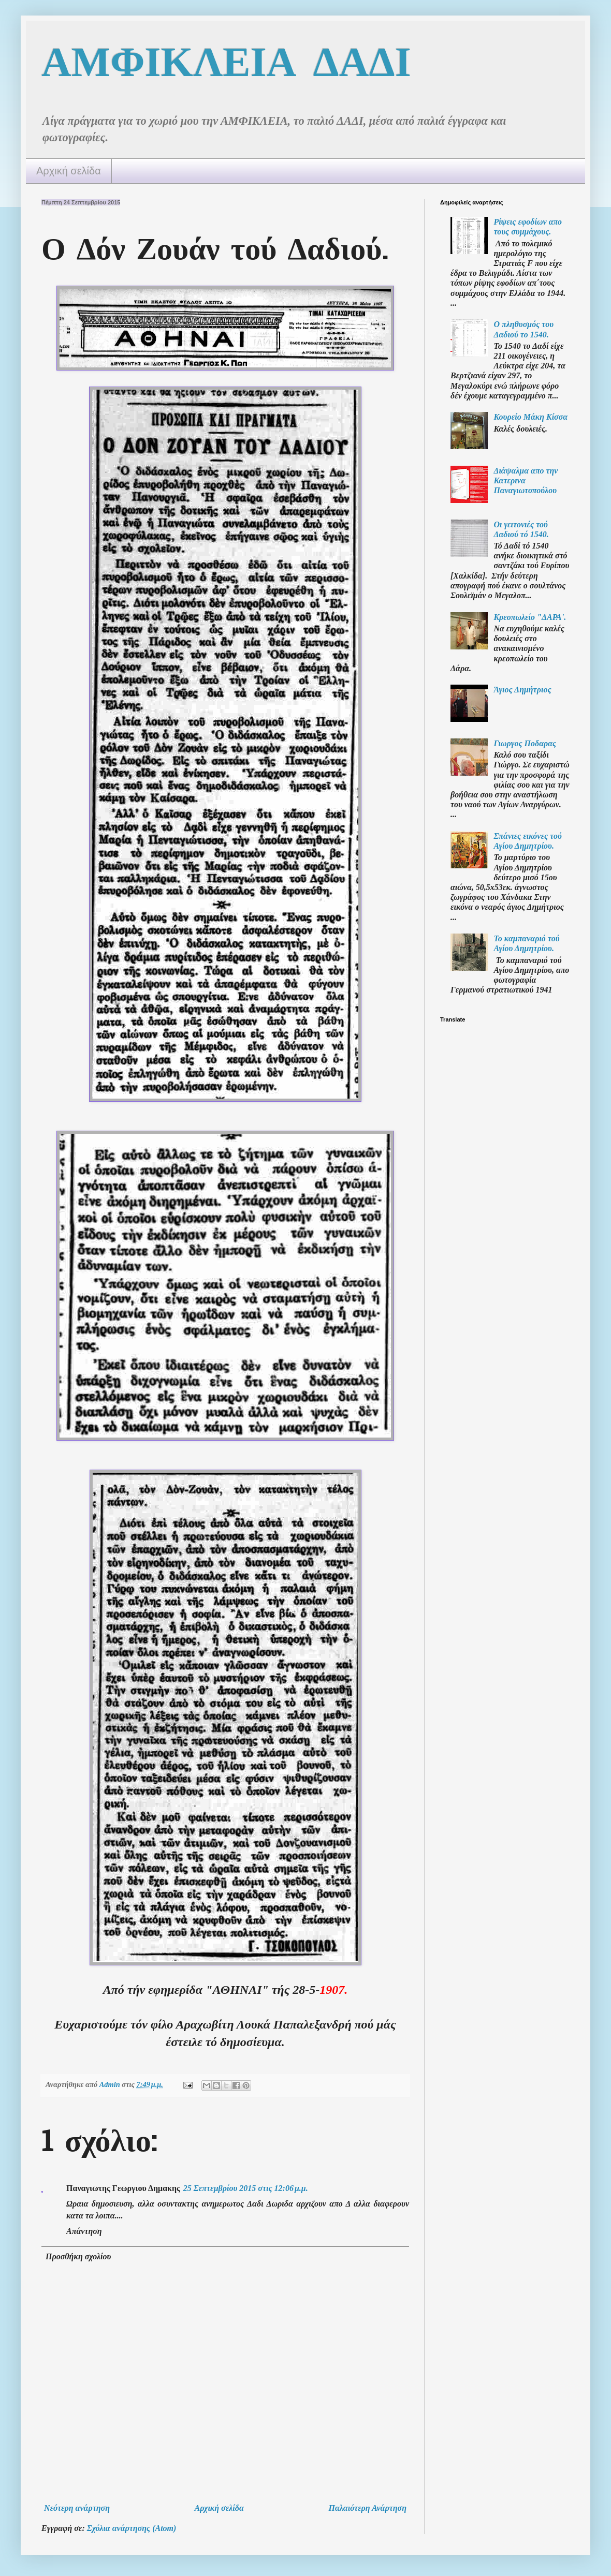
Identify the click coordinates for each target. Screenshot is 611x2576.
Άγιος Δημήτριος (522, 689)
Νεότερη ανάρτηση (77, 2508)
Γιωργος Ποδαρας (524, 743)
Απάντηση (84, 2231)
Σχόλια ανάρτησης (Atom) (132, 2528)
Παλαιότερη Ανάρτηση (367, 2508)
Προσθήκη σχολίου (78, 2256)
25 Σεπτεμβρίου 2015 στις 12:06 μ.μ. (245, 2188)
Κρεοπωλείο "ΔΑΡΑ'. (529, 617)
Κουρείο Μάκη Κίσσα (530, 416)
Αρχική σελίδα (68, 170)
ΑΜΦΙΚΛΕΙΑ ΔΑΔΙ (226, 61)
